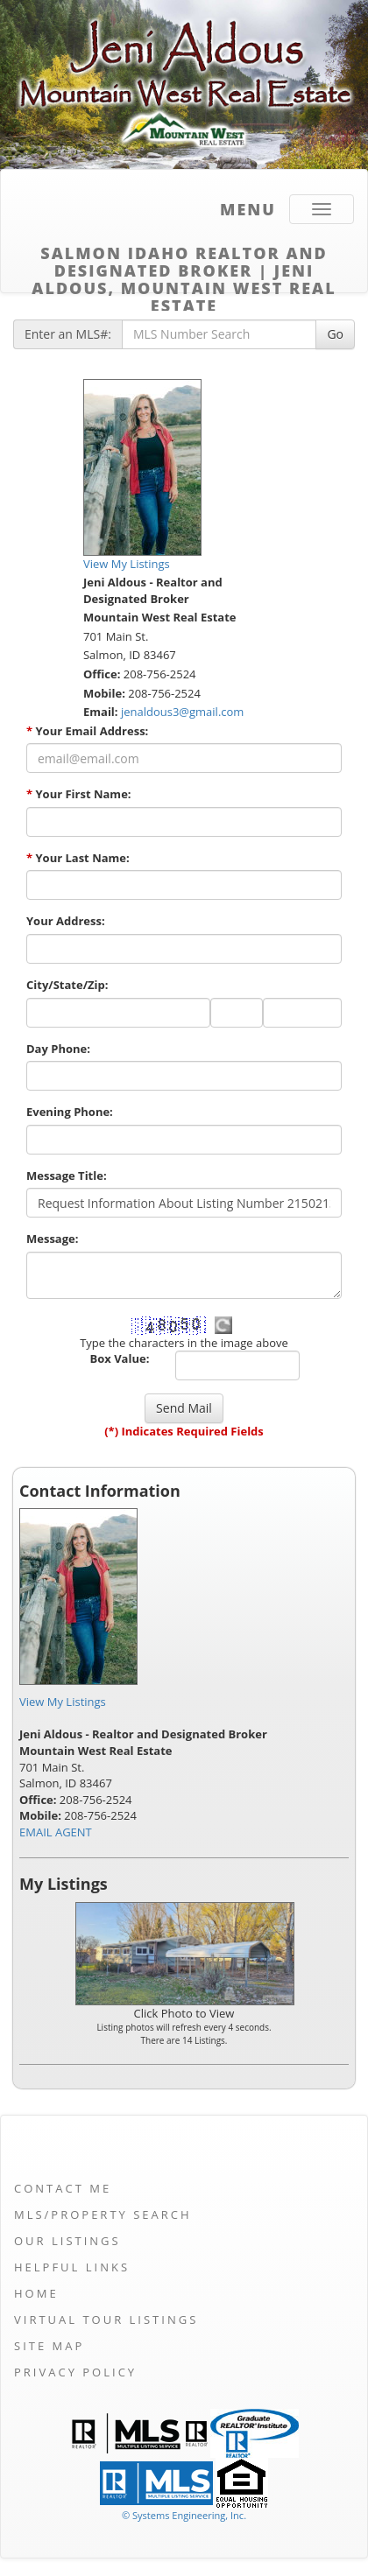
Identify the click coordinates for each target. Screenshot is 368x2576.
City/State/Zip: (67, 985)
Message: (52, 1238)
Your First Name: (78, 794)
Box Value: (120, 1358)
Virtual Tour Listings (106, 2319)
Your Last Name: (78, 858)
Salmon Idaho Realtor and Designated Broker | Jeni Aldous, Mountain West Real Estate (184, 258)
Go (335, 334)
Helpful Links (72, 2267)
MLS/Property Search (103, 2214)
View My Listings (62, 1701)
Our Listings (67, 2241)
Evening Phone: (69, 1112)
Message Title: (66, 1175)
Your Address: (65, 921)
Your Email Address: (87, 731)
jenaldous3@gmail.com (182, 711)
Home (36, 2293)
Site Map (49, 2346)
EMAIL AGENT (55, 1832)
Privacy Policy (75, 2372)
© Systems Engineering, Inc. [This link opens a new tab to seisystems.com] (184, 2515)
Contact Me (62, 2188)
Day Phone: (58, 1048)
